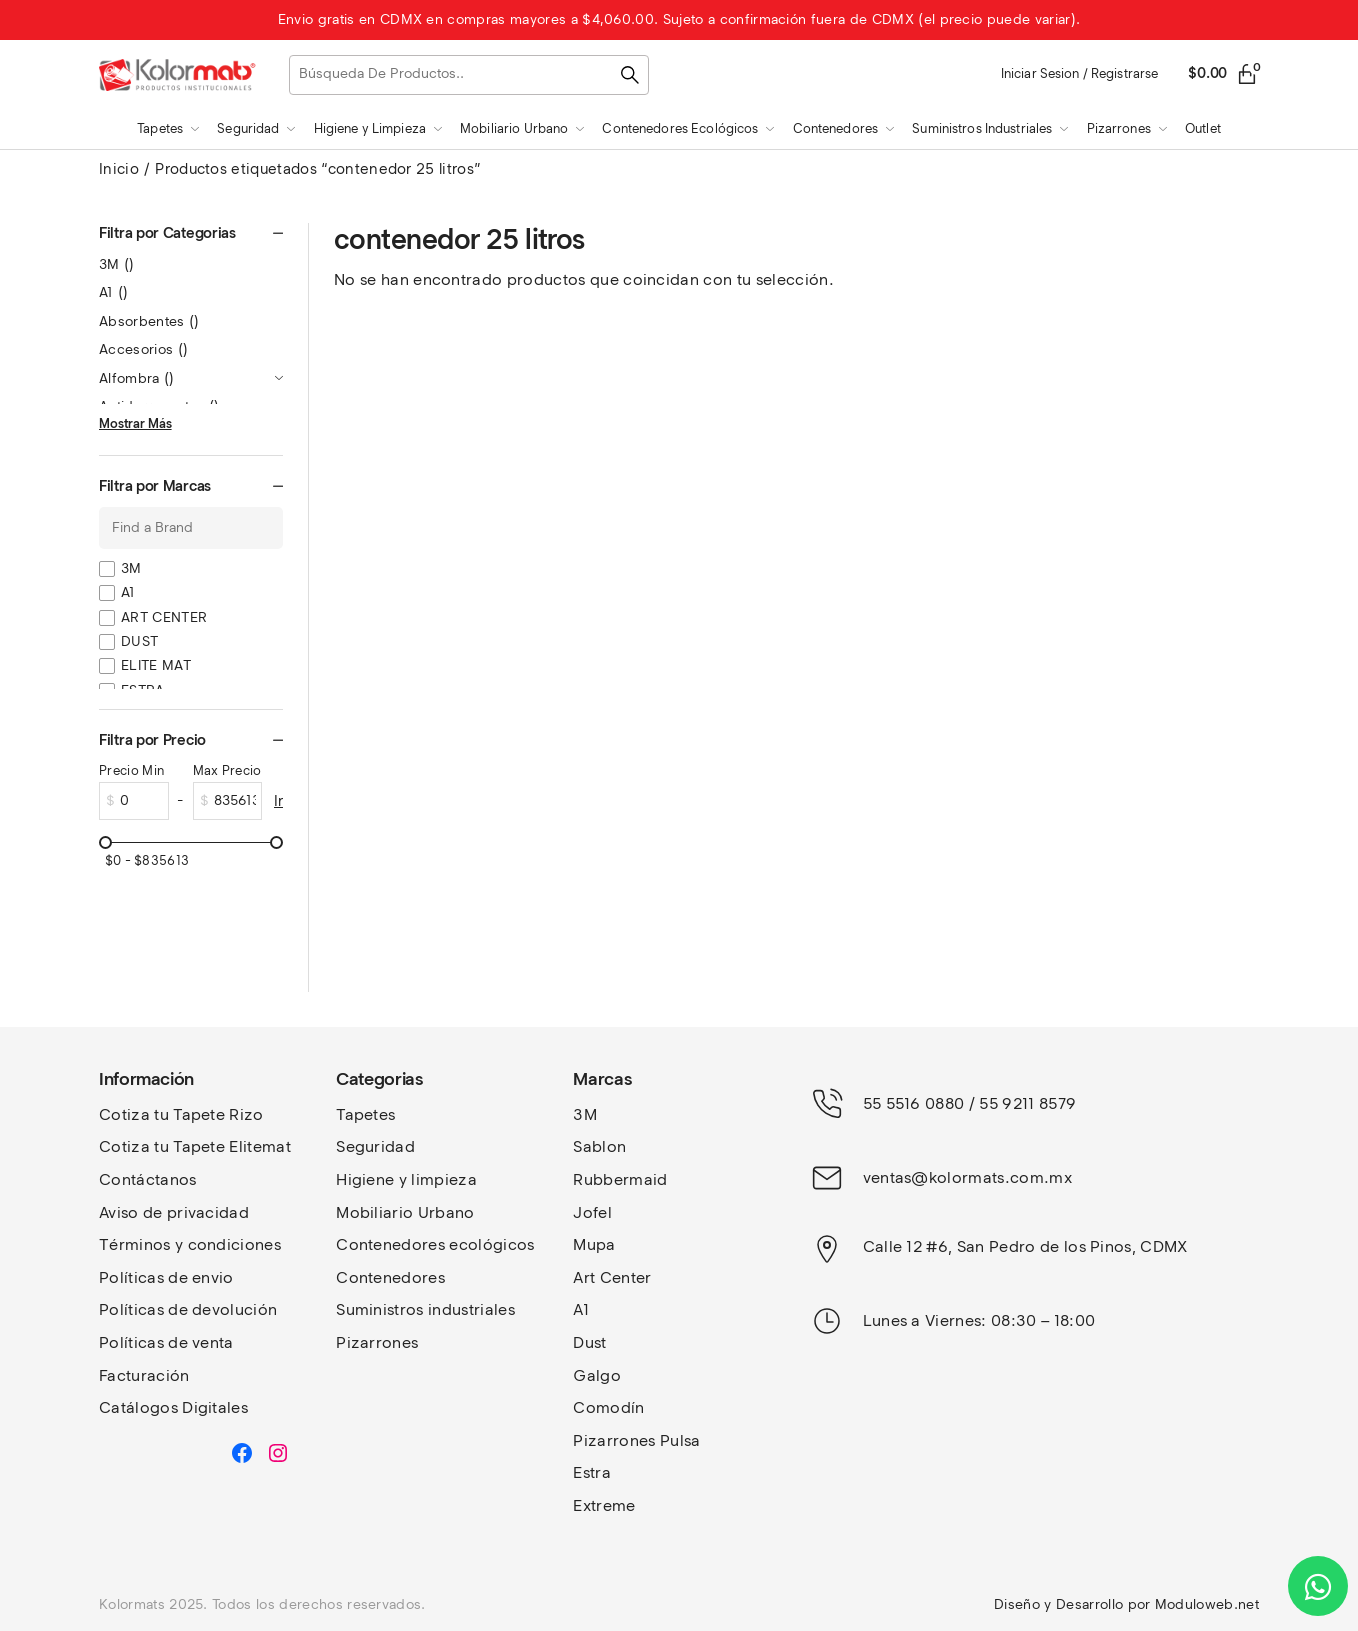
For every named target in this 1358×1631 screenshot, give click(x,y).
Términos (137, 1244)
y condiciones (228, 1244)
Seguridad (375, 1146)
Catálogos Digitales (173, 1407)
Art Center (612, 1277)
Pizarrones (377, 1342)
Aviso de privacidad (174, 1212)
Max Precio (227, 770)
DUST (139, 641)
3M (117, 264)
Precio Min (131, 770)
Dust (589, 1342)
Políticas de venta (166, 1342)
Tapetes (365, 1114)
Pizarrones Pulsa (636, 1440)
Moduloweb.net (1207, 1604)
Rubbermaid (620, 1179)
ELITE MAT (156, 665)
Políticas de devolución (188, 1309)
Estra (592, 1472)
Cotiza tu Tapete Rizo (181, 1114)
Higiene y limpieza (406, 1179)
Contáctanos (148, 1179)
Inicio (119, 169)
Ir (278, 801)
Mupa (594, 1244)
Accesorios (143, 349)
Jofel (592, 1212)
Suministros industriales (425, 1309)
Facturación (144, 1375)
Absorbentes (149, 321)
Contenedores (390, 1277)
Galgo (597, 1375)
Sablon (599, 1146)
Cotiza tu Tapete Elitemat (195, 1146)
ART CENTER (164, 617)
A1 (114, 292)
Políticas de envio (166, 1277)
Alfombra (137, 378)
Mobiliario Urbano (405, 1212)
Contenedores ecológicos (435, 1244)
